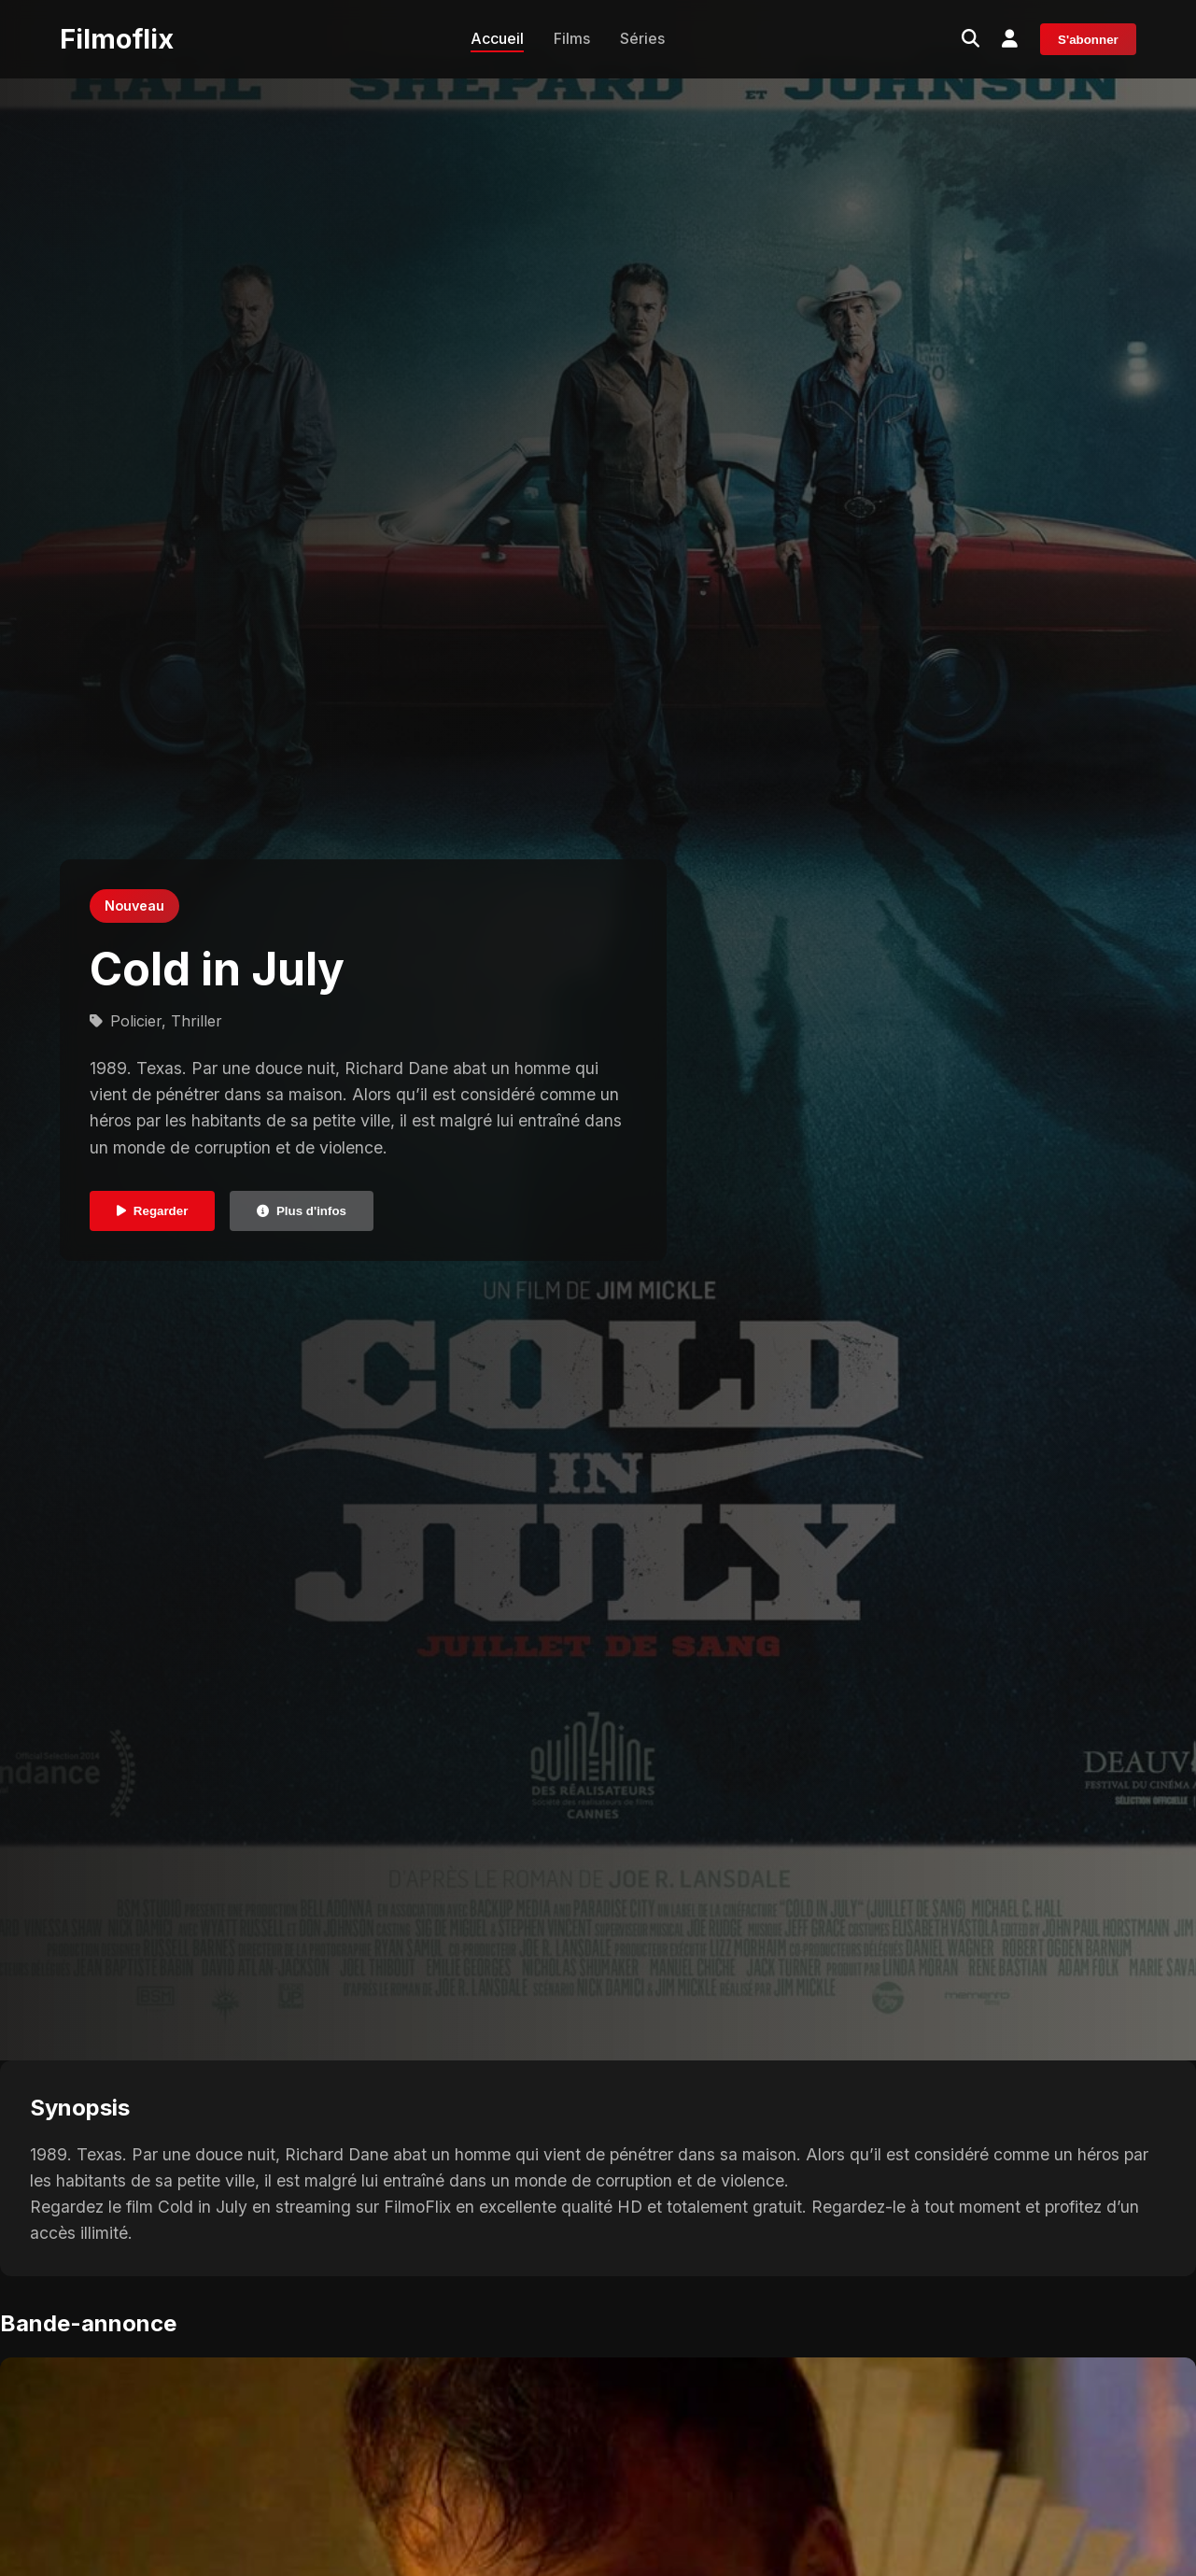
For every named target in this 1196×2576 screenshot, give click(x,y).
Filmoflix (117, 38)
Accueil (497, 38)
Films (572, 38)
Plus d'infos (301, 1211)
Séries (642, 38)
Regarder (153, 1211)
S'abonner (1088, 40)
